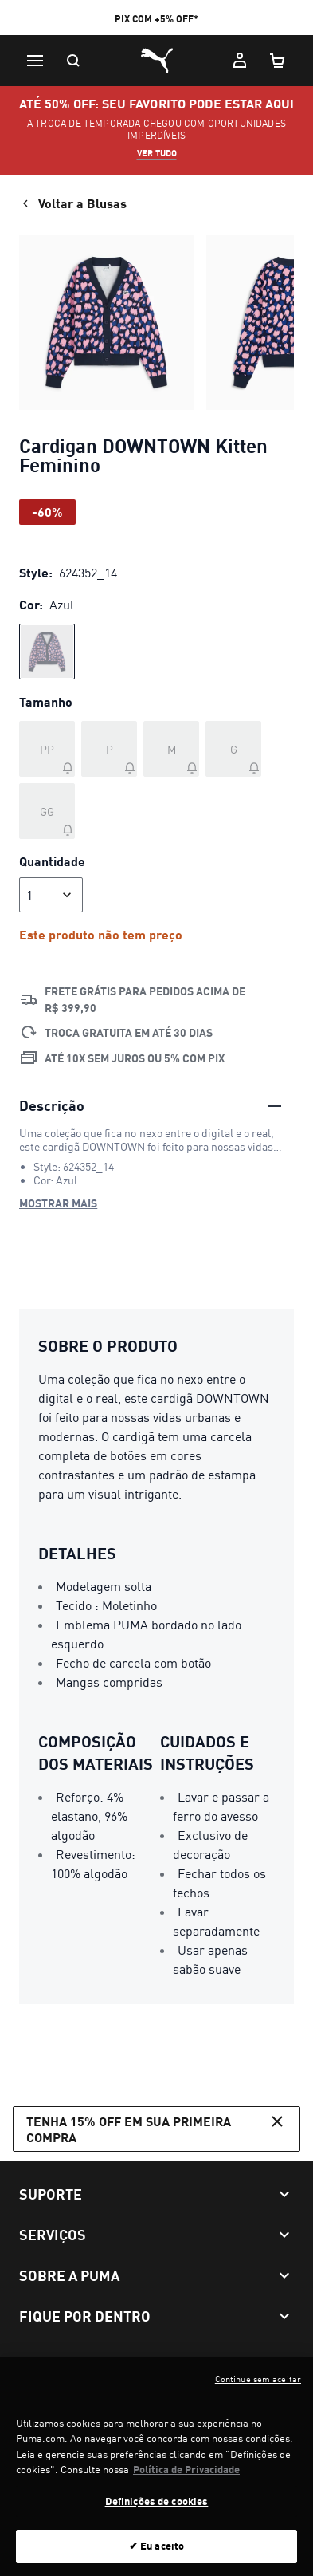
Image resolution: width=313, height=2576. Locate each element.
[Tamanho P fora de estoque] (109, 749)
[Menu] (35, 61)
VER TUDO (157, 153)
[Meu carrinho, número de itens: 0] (278, 61)
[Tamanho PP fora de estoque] (47, 749)
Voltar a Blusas (73, 203)
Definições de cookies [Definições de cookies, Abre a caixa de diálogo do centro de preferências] (157, 2509)
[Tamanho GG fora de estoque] (47, 811)
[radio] (47, 651)
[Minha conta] (240, 61)
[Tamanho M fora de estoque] (171, 749)
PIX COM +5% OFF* (156, 19)
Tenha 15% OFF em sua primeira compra (156, 2128)
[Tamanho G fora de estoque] (233, 749)
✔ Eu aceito (156, 2554)
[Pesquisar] (73, 61)
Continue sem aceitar (258, 2387)
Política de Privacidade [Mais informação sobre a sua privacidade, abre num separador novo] (186, 2478)
